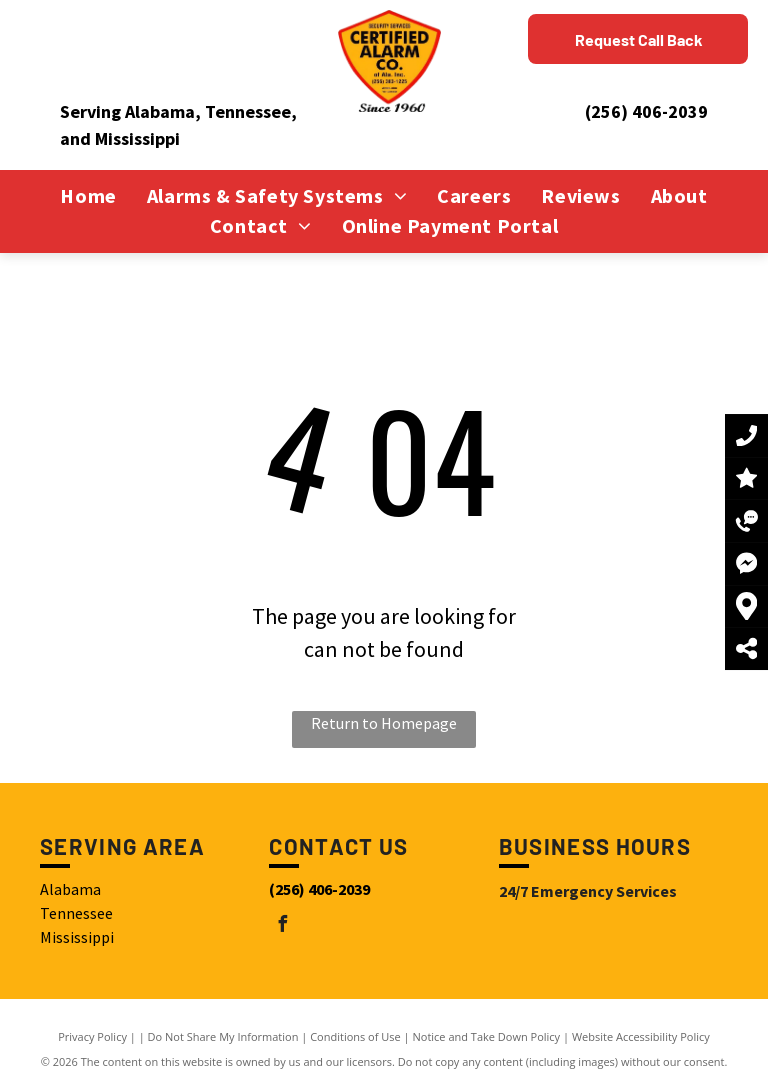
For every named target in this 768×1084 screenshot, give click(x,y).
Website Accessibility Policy (641, 1036)
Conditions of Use (355, 1036)
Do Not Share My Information (223, 1036)
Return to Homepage (384, 723)
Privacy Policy (92, 1036)
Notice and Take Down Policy (487, 1036)
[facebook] (282, 926)
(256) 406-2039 (646, 111)
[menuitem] (88, 196)
